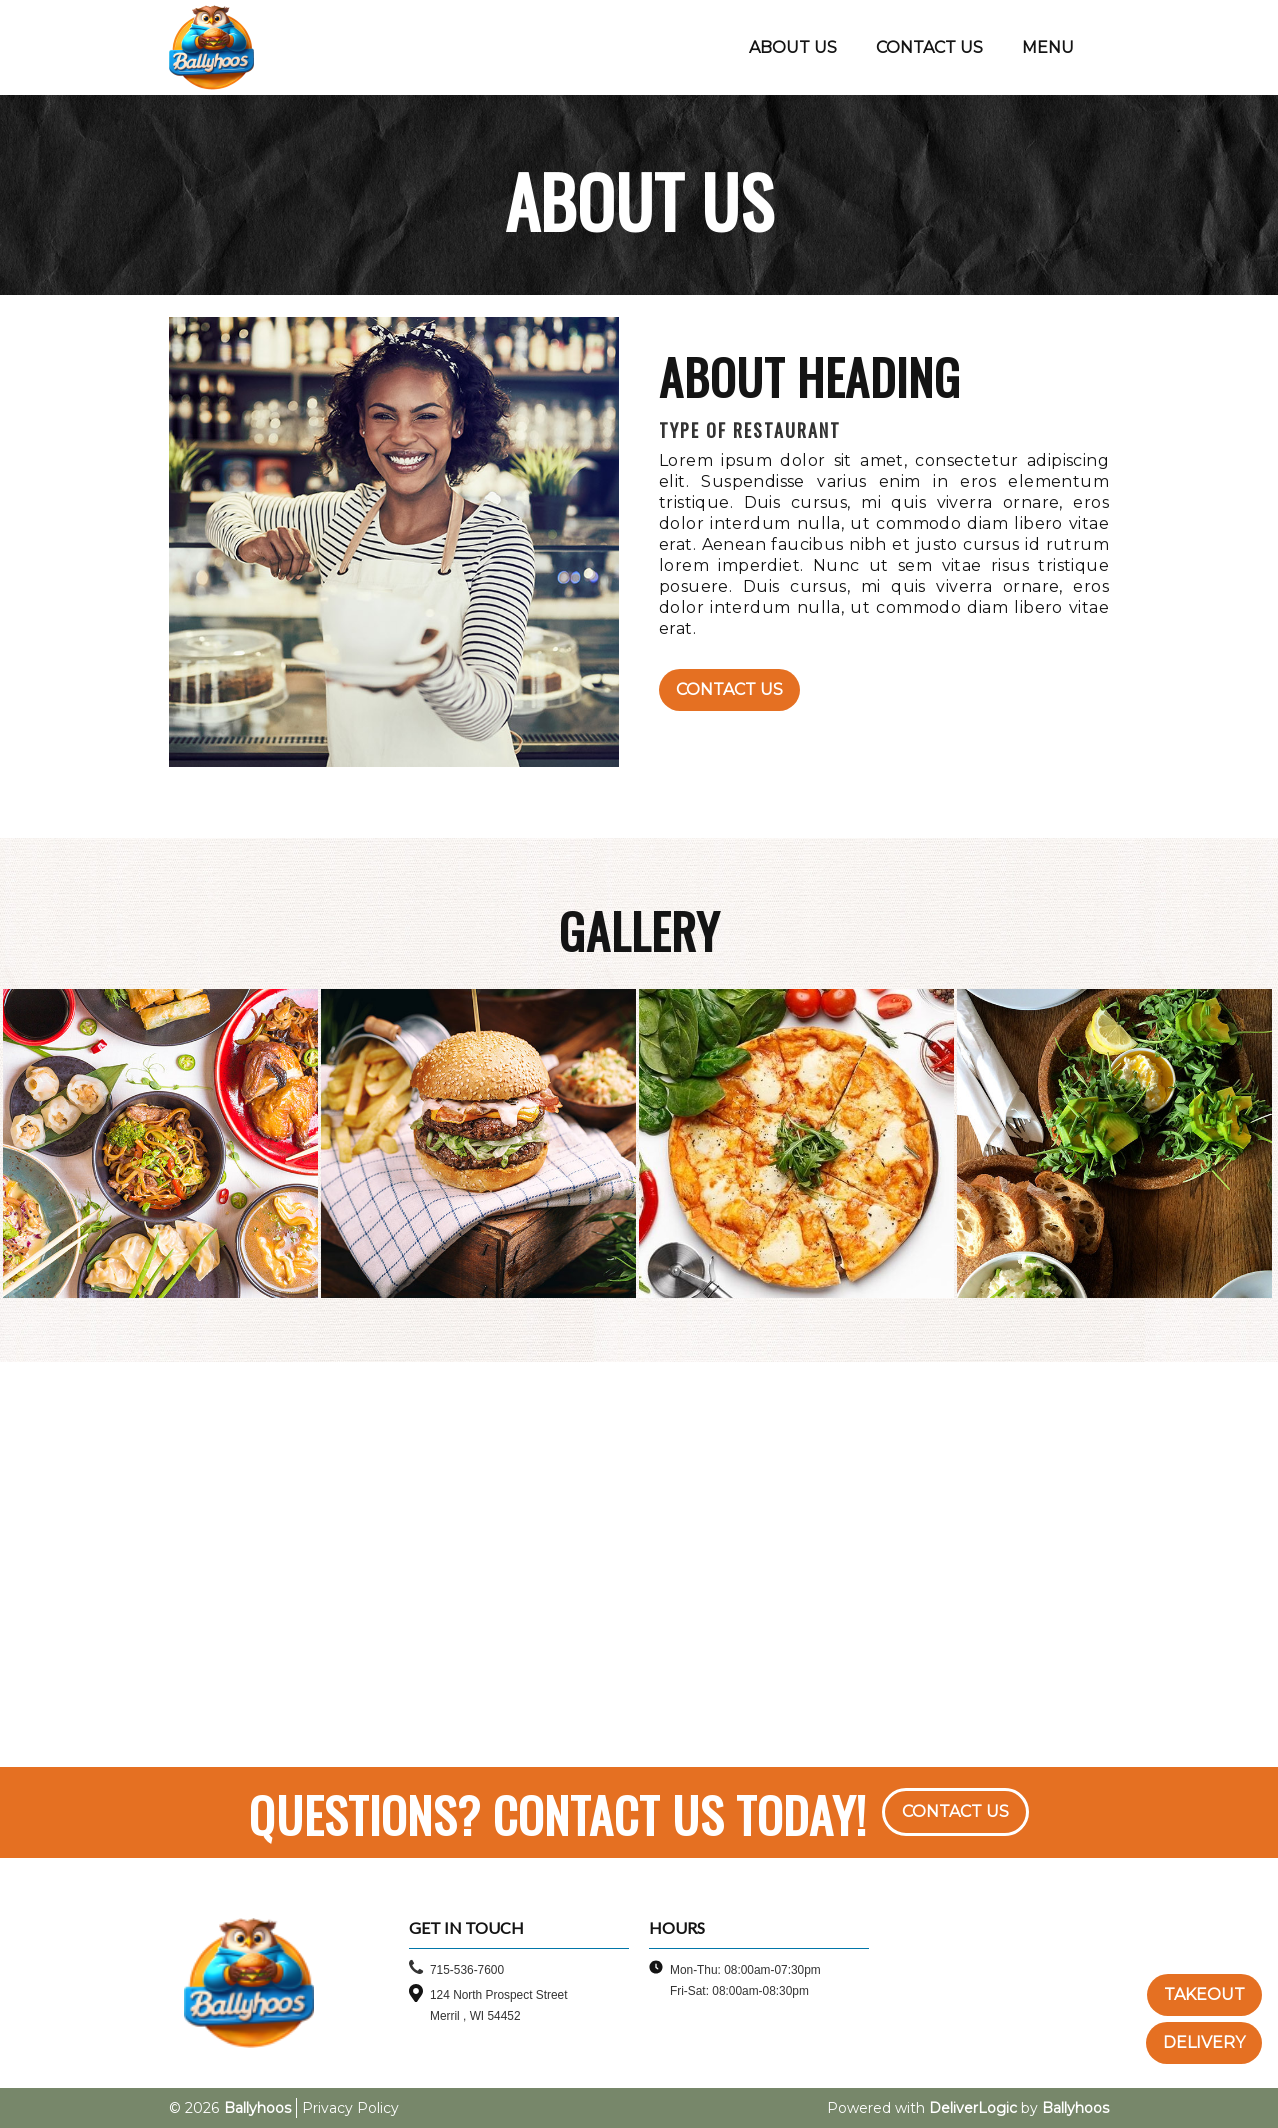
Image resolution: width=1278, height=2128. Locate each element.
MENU (1048, 47)
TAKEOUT (1204, 1994)
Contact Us (729, 689)
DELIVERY (1204, 2042)
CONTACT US (929, 47)
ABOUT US (793, 47)
